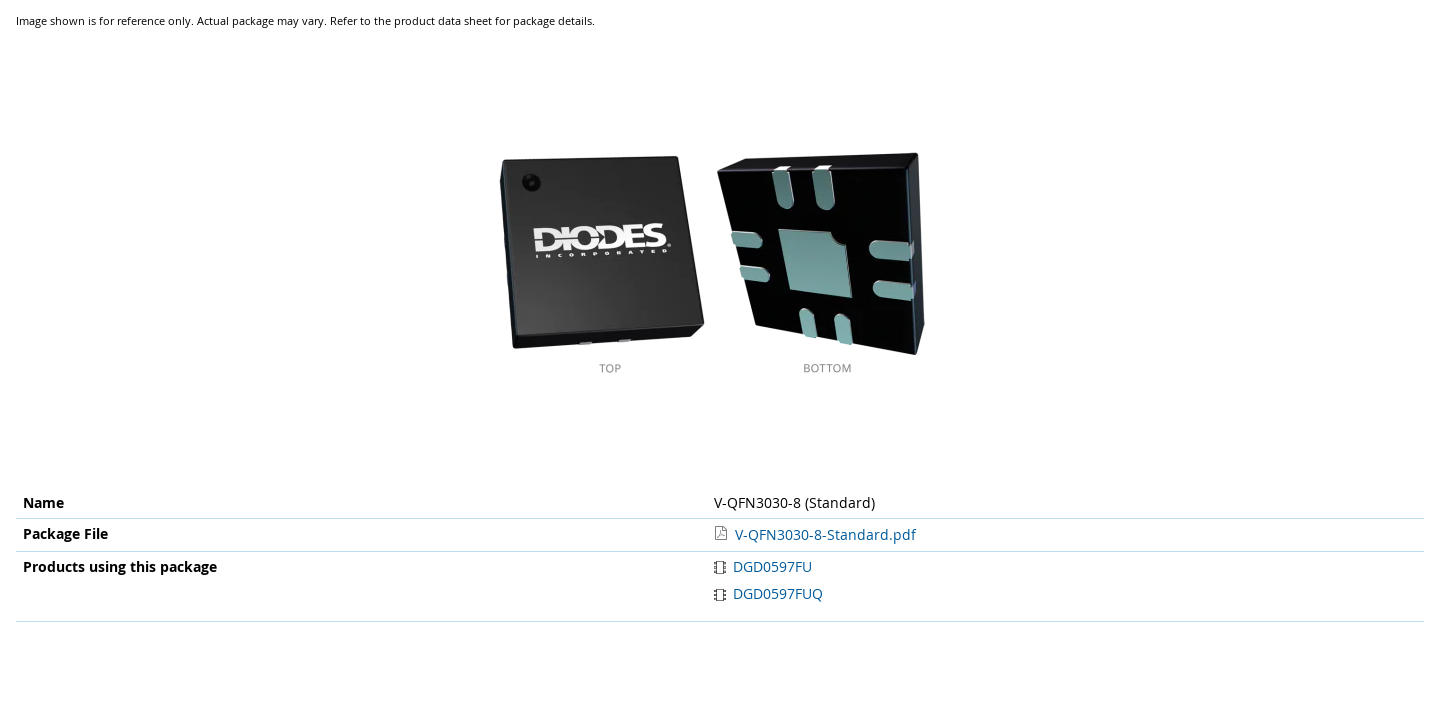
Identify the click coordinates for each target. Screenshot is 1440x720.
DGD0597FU (763, 566)
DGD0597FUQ (769, 593)
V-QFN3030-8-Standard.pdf (825, 534)
